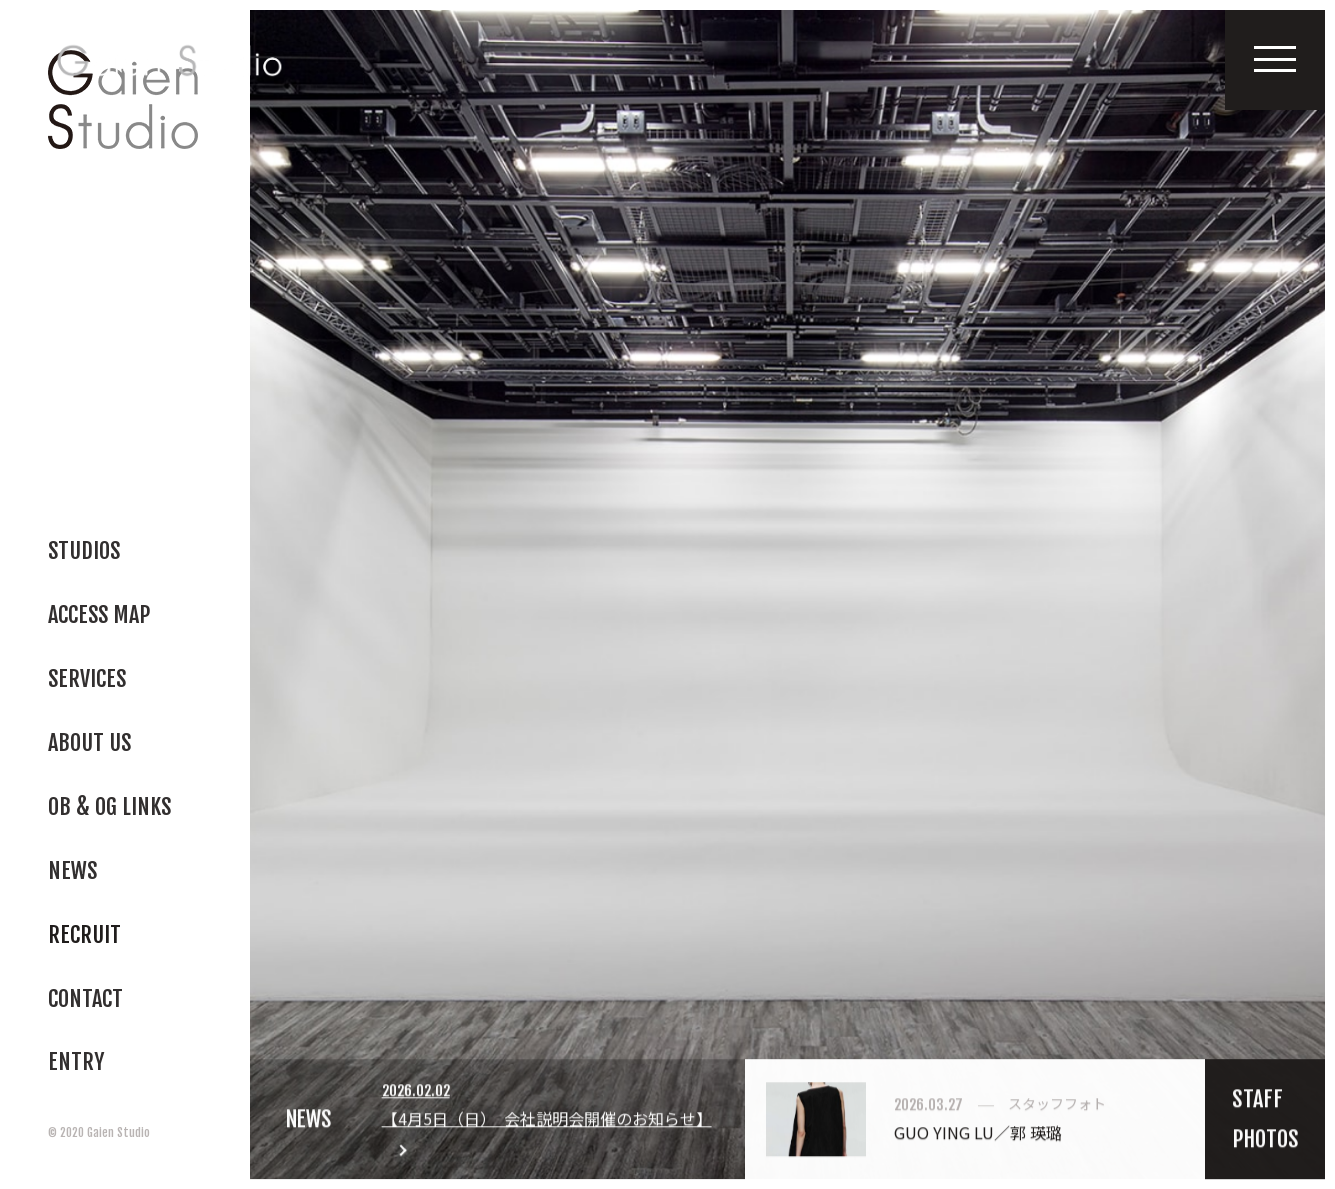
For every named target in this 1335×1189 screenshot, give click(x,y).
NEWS (310, 1123)
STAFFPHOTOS (1265, 1123)
